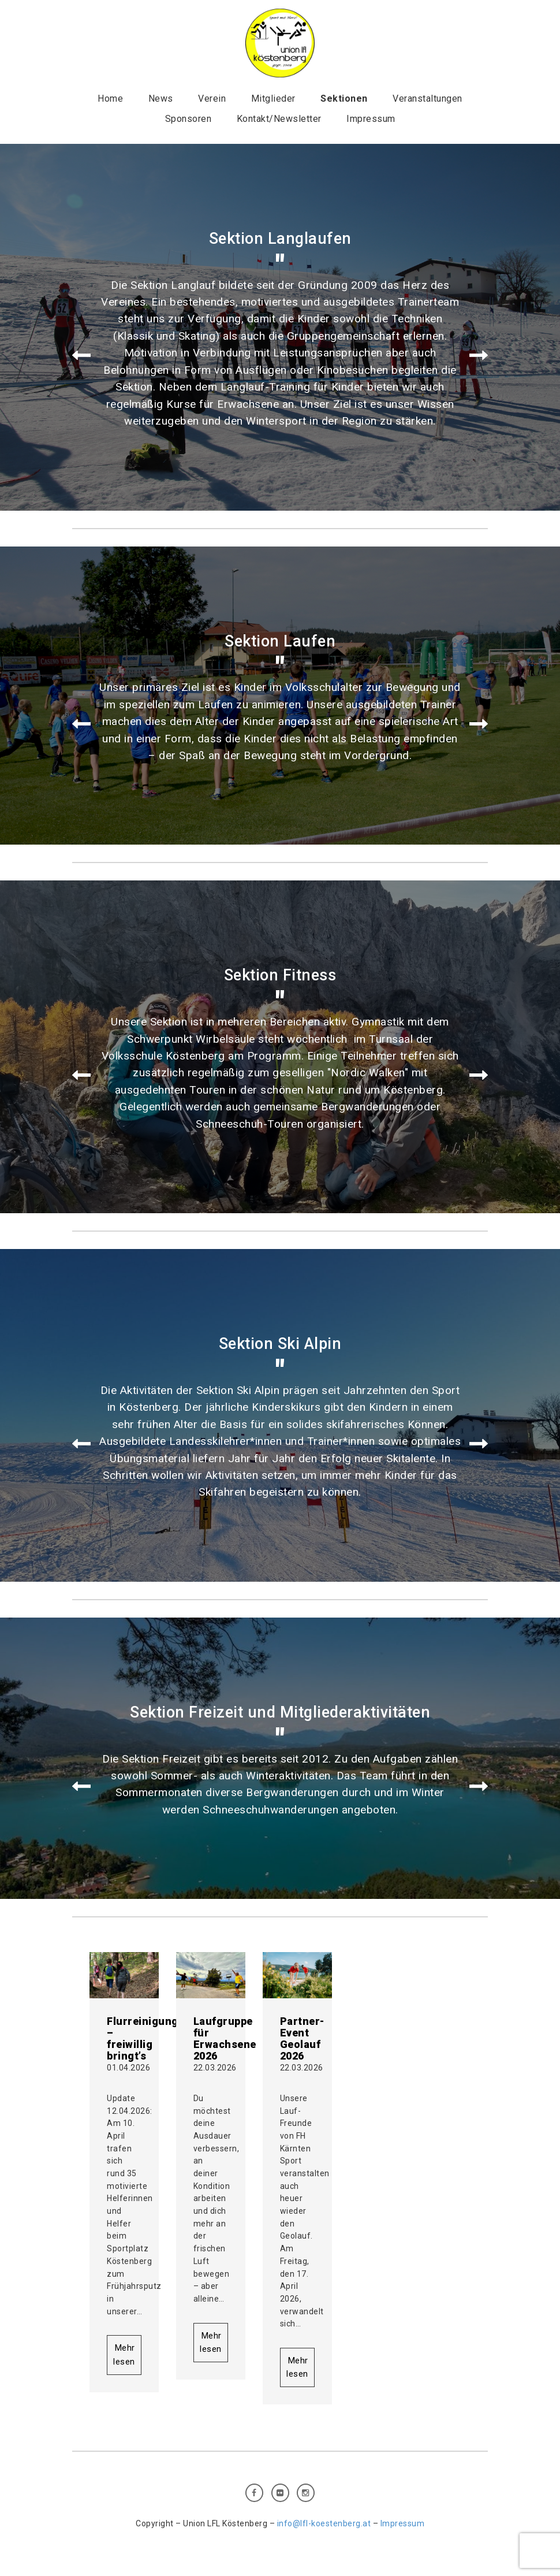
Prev (81, 356)
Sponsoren (188, 118)
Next (478, 356)
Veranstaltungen (427, 98)
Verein (212, 98)
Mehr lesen (124, 2354)
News (160, 98)
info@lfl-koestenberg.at (324, 2523)
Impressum (370, 118)
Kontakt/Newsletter (279, 118)
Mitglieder (273, 98)
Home (110, 98)
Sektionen (344, 98)
